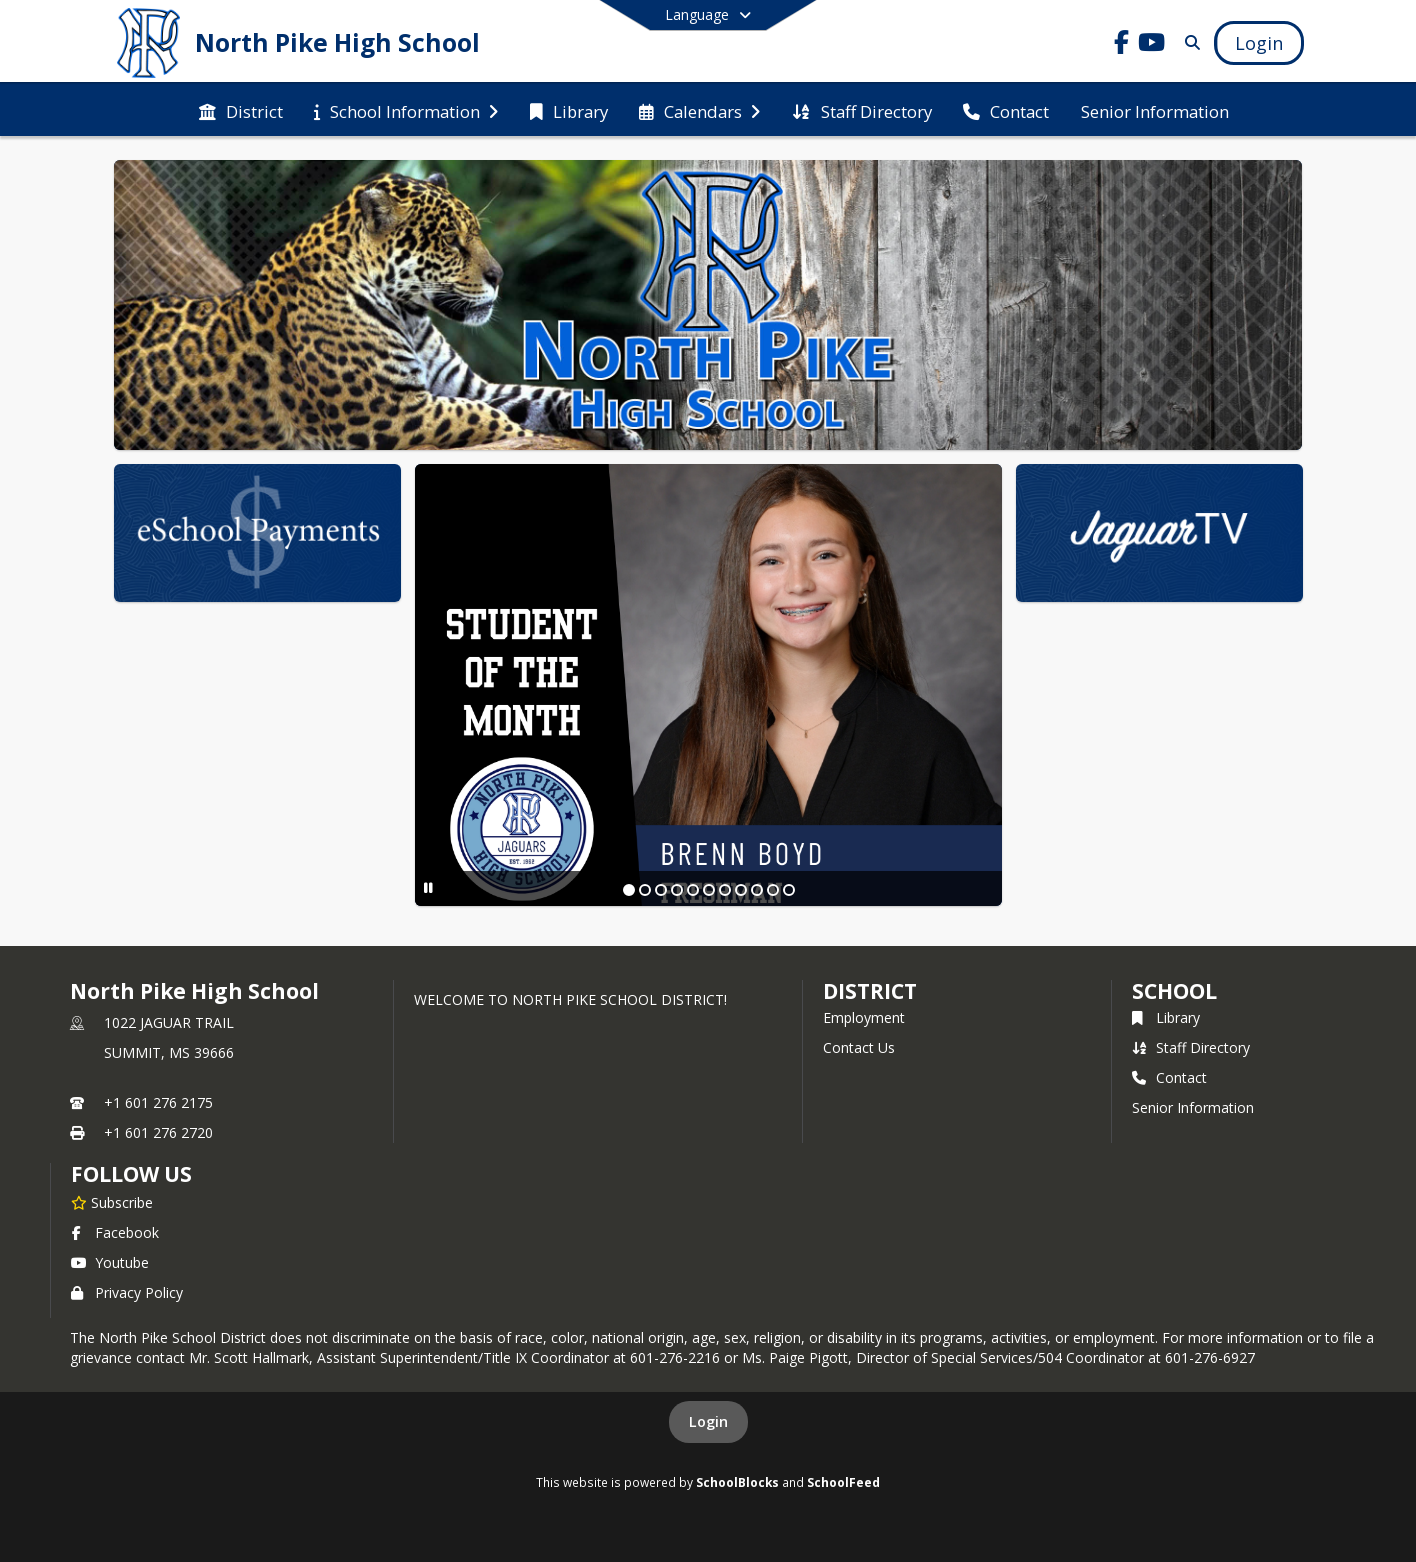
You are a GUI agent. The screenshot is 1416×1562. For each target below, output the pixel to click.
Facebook (115, 1232)
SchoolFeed (843, 1482)
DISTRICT (870, 991)
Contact (1169, 1077)
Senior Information (1193, 1107)
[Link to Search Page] (1188, 42)
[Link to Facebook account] (1122, 45)
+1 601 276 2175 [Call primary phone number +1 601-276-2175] (158, 1102)
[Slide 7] (725, 890)
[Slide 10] (773, 890)
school (1174, 991)
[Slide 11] (789, 890)
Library (1166, 1017)
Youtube (110, 1262)
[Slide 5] (693, 890)
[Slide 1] (629, 890)
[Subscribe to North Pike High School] (112, 1202)
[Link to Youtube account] (1152, 45)
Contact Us (859, 1047)
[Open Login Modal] (1259, 43)
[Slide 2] (645, 890)
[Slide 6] (709, 890)
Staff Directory (1191, 1047)
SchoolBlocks (737, 1482)
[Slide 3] (661, 890)
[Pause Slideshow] (428, 887)
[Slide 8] (741, 890)
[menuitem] (241, 110)
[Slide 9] (757, 890)
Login (708, 1421)
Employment (864, 1017)
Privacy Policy (127, 1292)
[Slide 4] (677, 890)
